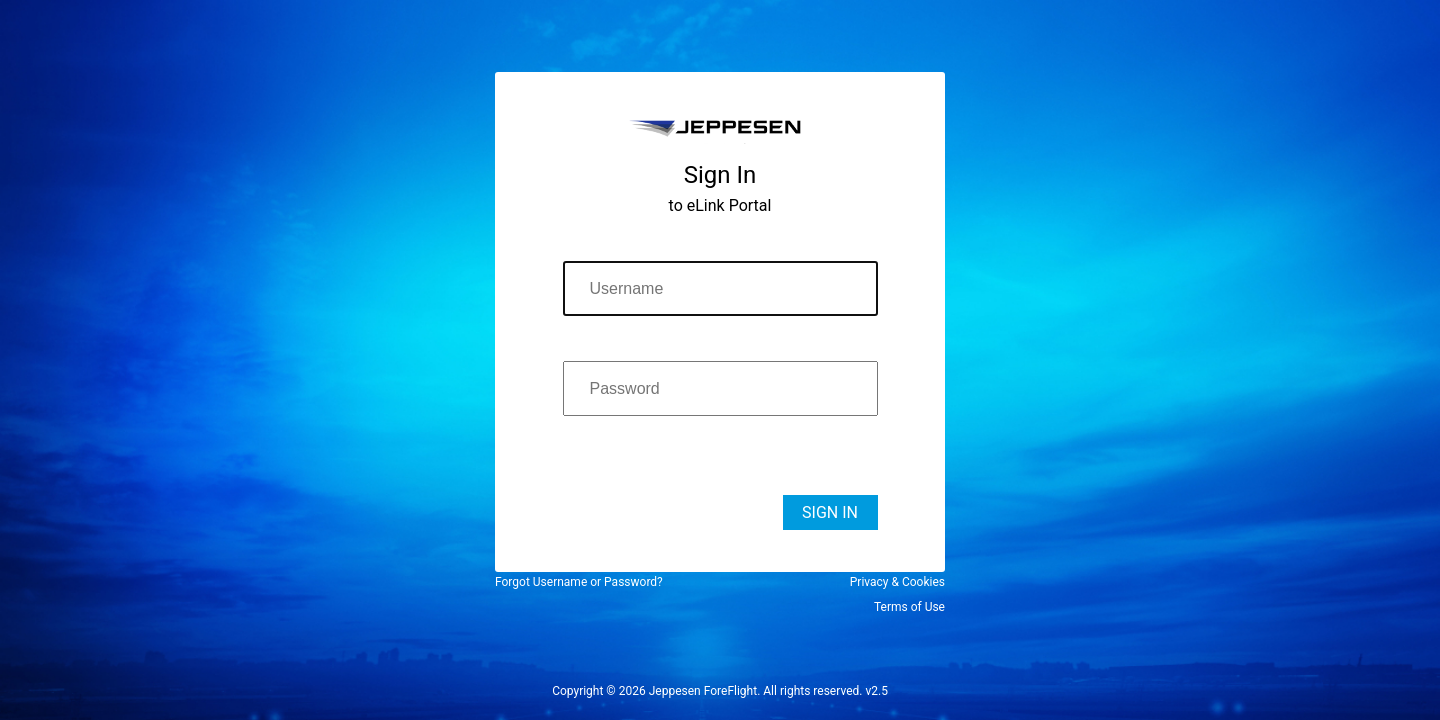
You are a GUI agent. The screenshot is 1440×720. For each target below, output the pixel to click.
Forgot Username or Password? (579, 582)
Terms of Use (909, 607)
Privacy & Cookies (897, 582)
